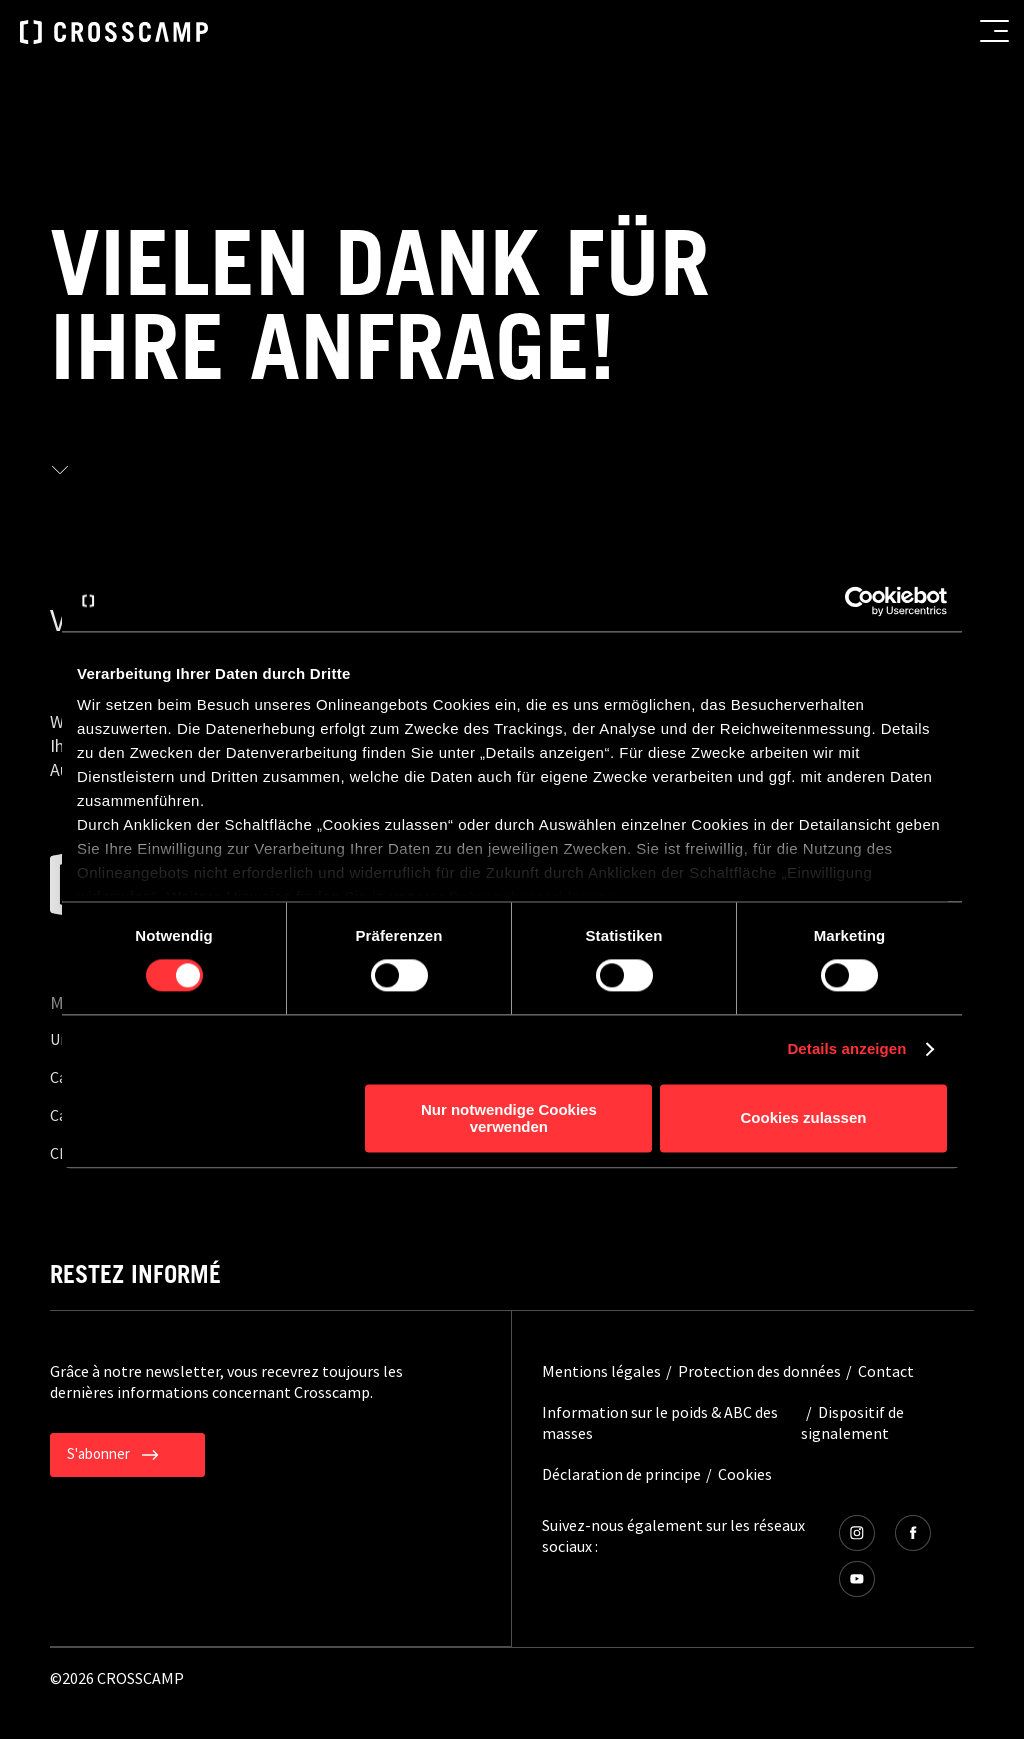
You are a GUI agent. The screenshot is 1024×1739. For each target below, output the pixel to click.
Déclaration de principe (621, 1474)
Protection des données (759, 1371)
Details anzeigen (846, 1049)
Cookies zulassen (804, 1118)
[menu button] (994, 31)
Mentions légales (601, 1371)
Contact (886, 1371)
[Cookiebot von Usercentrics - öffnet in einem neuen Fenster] (859, 601)
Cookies (745, 1474)
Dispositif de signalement (852, 1422)
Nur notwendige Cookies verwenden (509, 1118)
